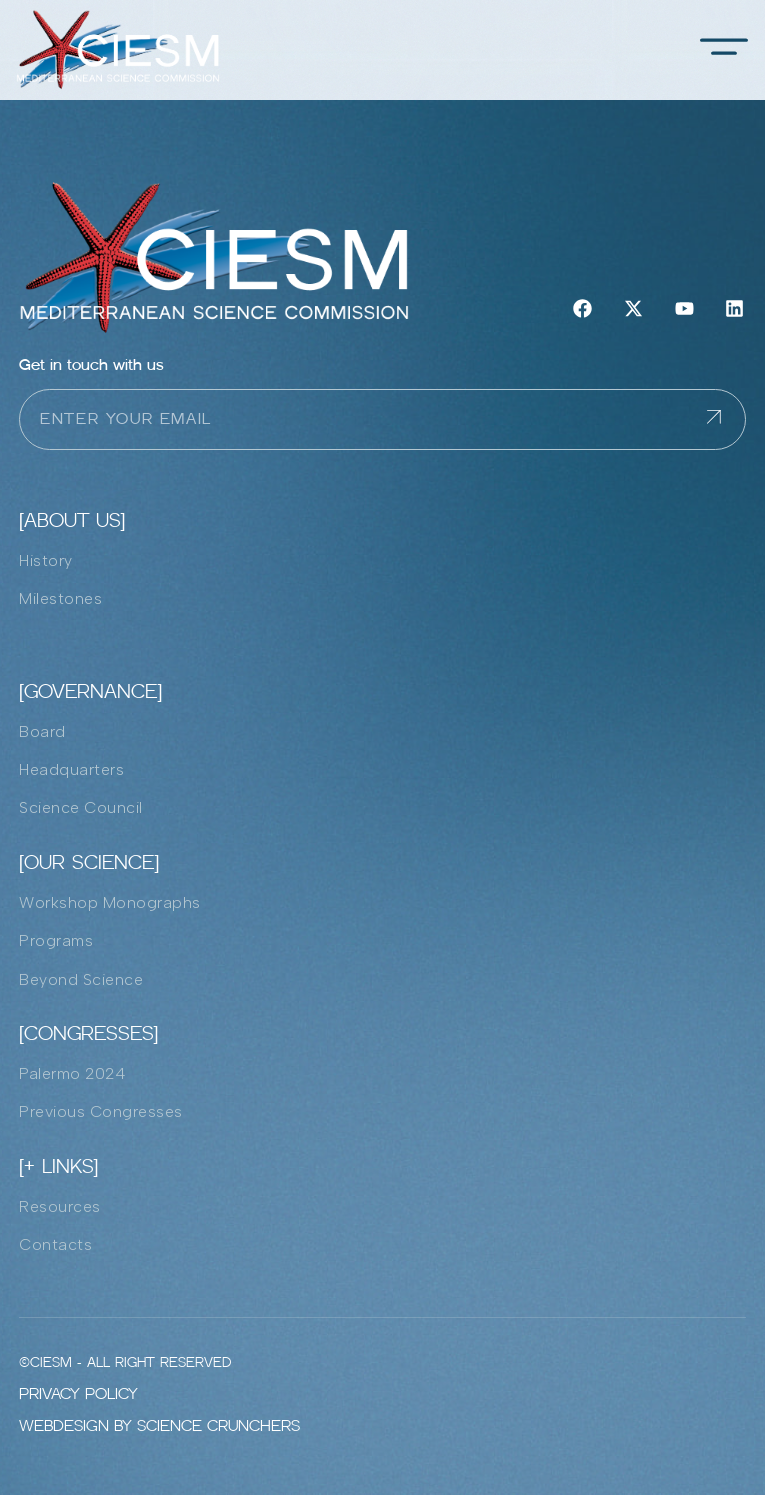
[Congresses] (88, 1033)
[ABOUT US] (72, 520)
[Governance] (90, 691)
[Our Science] (89, 862)
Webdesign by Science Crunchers (159, 1425)
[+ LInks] (58, 1166)
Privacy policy (78, 1393)
